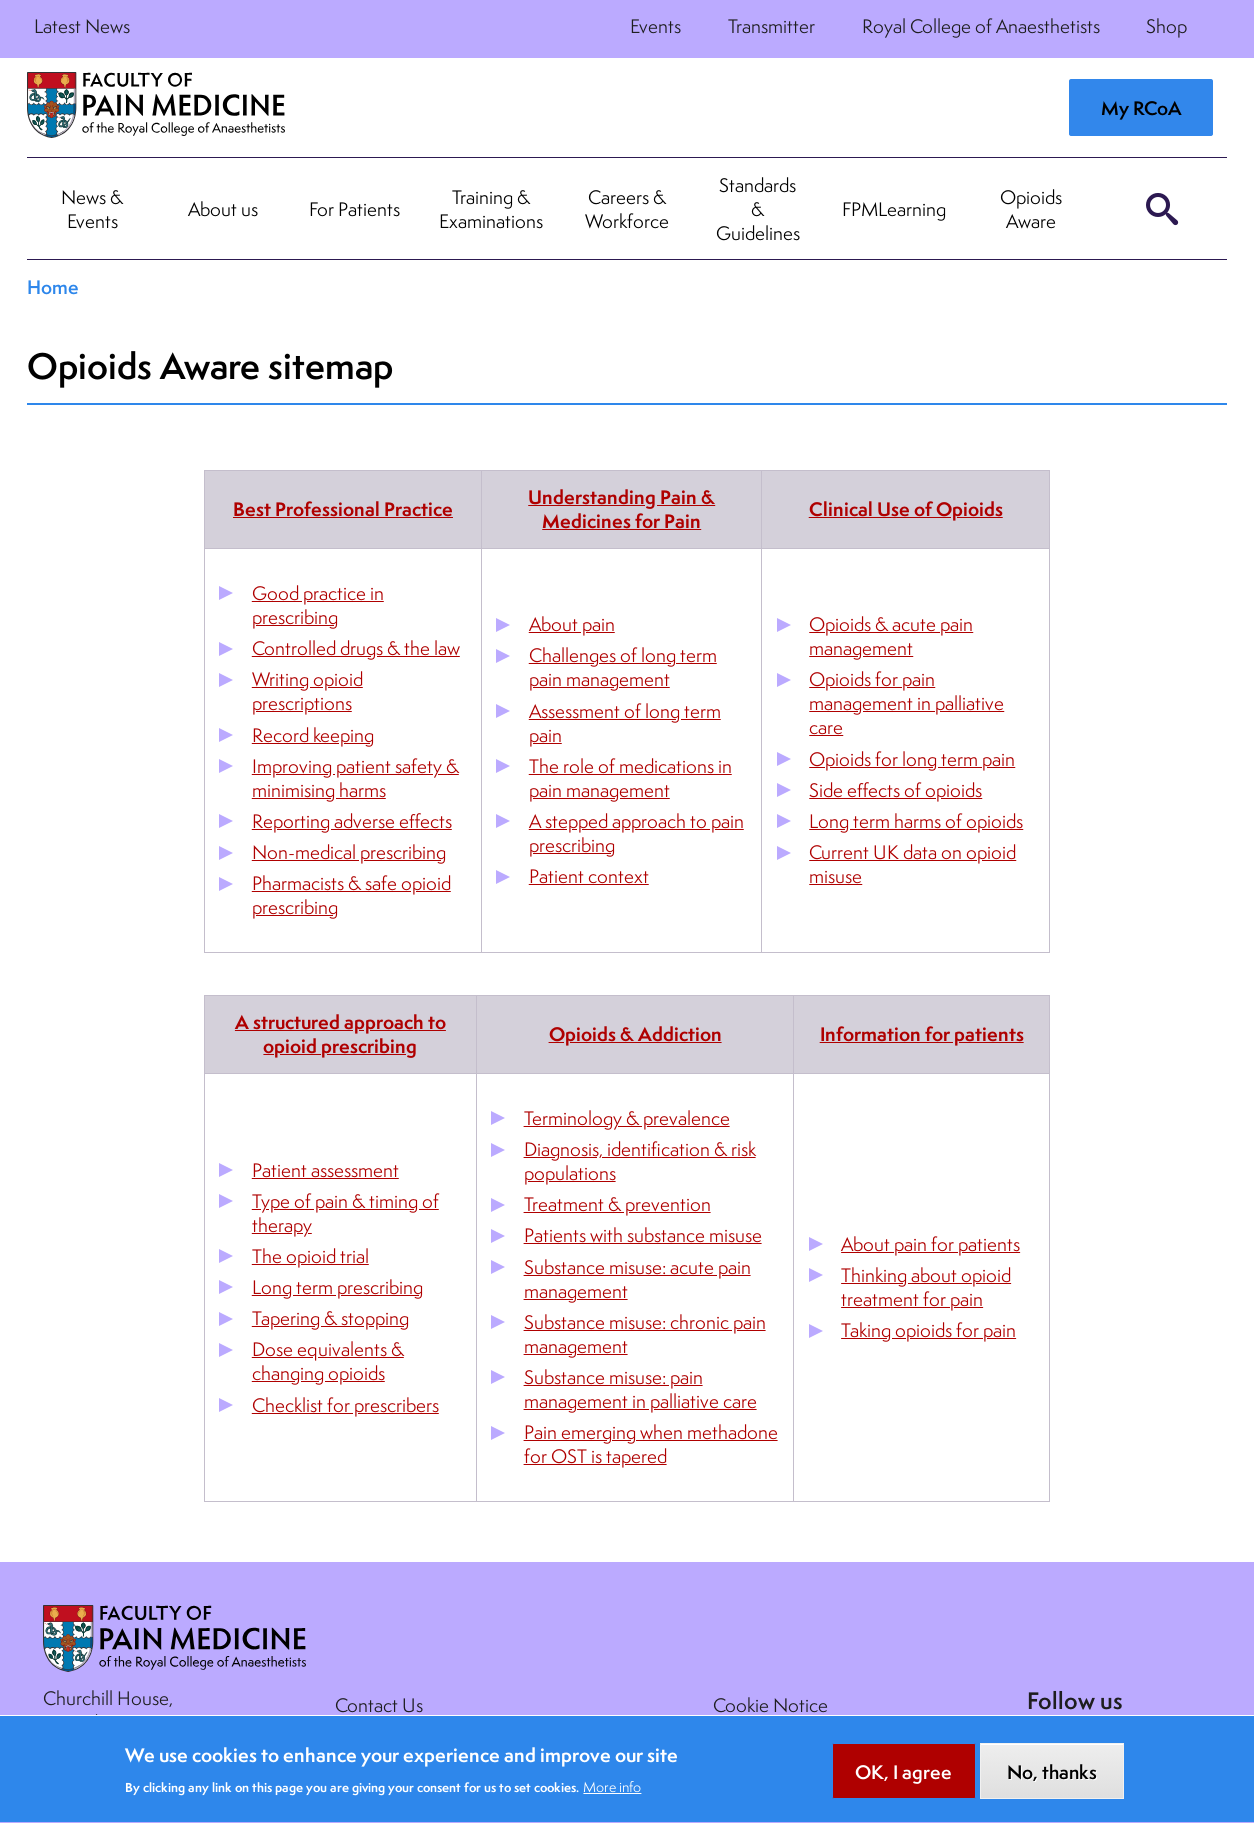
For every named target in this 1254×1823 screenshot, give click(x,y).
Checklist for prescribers (345, 1405)
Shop (1166, 26)
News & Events (92, 209)
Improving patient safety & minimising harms (355, 778)
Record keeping (313, 735)
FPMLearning (894, 209)
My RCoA (1141, 108)
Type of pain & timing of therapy (345, 1213)
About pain (572, 624)
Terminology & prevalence (627, 1118)
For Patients (354, 209)
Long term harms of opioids (916, 821)
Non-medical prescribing (349, 852)
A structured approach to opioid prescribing (340, 1034)
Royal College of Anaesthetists (981, 26)
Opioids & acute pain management (891, 636)
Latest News (82, 26)
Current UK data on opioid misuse (912, 864)
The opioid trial (310, 1256)
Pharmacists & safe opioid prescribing (351, 895)
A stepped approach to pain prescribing (636, 833)
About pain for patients (930, 1244)
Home (53, 287)
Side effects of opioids (895, 790)
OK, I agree (903, 1784)
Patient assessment (325, 1170)
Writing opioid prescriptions (307, 691)
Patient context (589, 876)
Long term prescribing (337, 1287)
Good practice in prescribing (318, 605)
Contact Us (379, 1705)
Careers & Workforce (627, 209)
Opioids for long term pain (912, 759)
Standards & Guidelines (758, 209)
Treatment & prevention (617, 1204)
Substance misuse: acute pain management (637, 1279)
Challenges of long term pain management (623, 667)
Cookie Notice (770, 1705)
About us (223, 209)
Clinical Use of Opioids (906, 509)
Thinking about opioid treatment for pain (926, 1287)
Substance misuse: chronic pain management (645, 1334)
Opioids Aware (1031, 209)
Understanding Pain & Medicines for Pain (621, 509)
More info (612, 1799)
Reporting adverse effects (352, 821)
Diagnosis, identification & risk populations (640, 1161)
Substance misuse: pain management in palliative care (640, 1389)
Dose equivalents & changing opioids (328, 1361)
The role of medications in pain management (630, 778)
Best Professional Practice (343, 509)
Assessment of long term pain (625, 723)
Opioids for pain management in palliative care (906, 703)
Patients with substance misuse (643, 1235)
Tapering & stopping (330, 1318)
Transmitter (771, 26)
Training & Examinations (491, 209)
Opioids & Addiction (635, 1034)
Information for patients (922, 1034)
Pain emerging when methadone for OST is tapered (651, 1444)
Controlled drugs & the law (356, 648)
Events (655, 26)
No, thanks (1052, 1784)
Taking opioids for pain (928, 1330)
